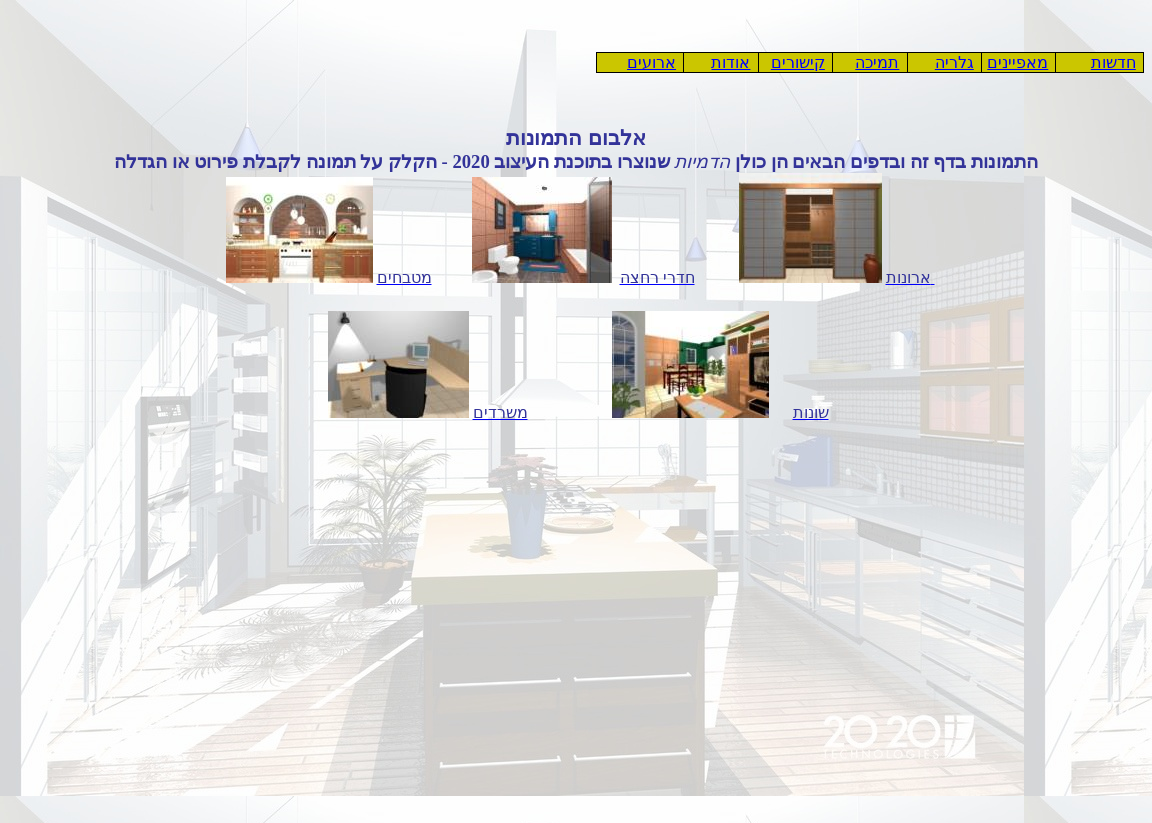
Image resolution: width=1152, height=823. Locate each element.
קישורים (798, 62)
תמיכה (877, 62)
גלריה (954, 62)
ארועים (651, 62)
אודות (730, 62)
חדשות (1113, 62)
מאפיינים (1017, 62)
